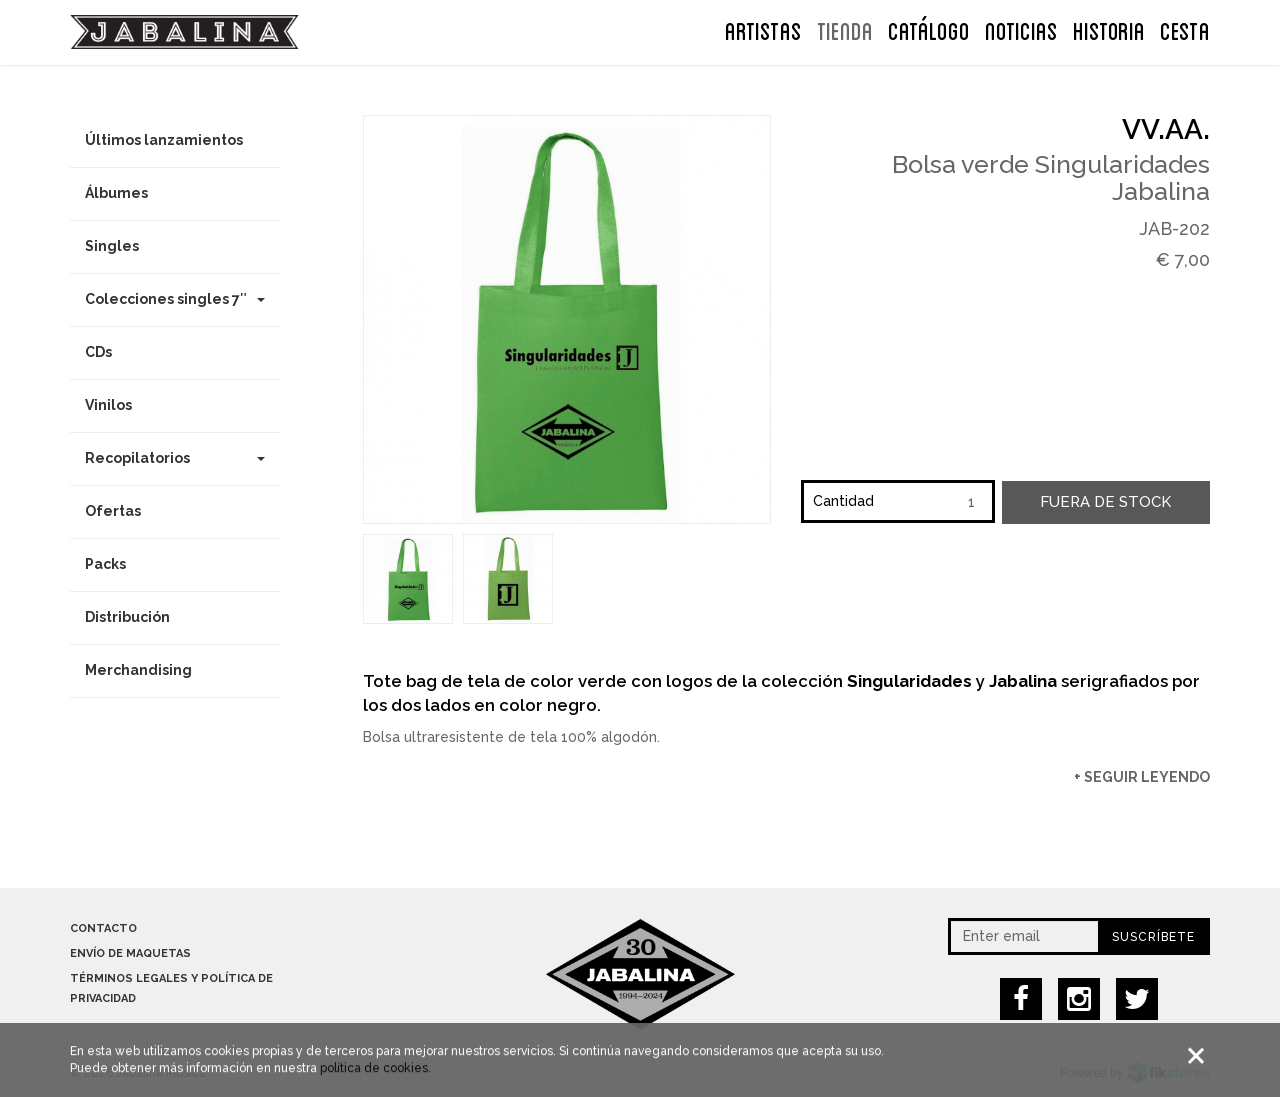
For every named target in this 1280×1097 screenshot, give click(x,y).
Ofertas (113, 511)
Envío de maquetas (130, 953)
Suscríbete (1153, 937)
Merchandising (138, 670)
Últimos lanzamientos (164, 140)
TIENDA (845, 29)
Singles (112, 246)
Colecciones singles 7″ (175, 299)
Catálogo (929, 29)
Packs (105, 564)
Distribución (127, 617)
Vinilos (108, 405)
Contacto (103, 928)
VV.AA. (1166, 129)
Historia (1109, 29)
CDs (98, 352)
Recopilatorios (175, 458)
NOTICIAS (1021, 29)
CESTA (1185, 29)
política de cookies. (375, 1070)
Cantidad (843, 501)
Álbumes (116, 193)
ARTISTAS (763, 29)
